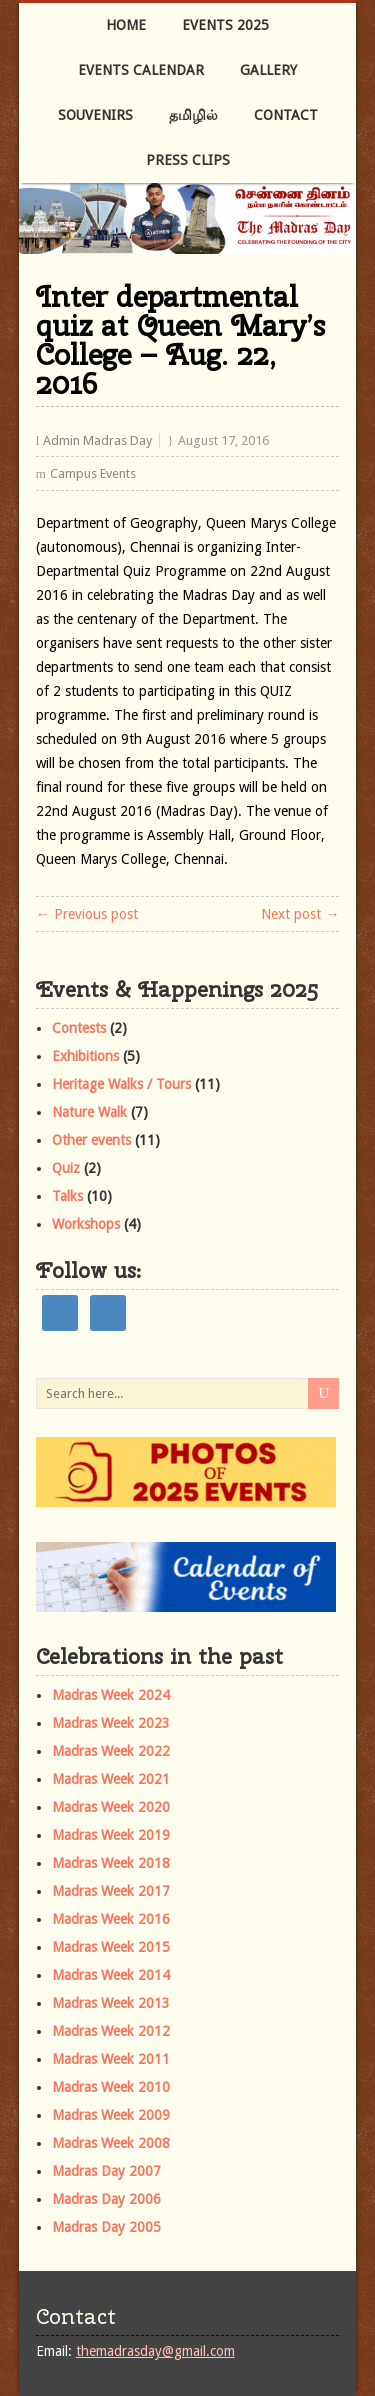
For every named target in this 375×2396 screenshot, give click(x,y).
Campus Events (93, 473)
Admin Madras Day (97, 440)
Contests (79, 1028)
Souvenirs (95, 115)
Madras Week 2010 (111, 2087)
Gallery (268, 70)
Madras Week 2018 (111, 1863)
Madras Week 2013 (111, 2003)
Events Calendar (141, 70)
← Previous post (87, 914)
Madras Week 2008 (111, 2143)
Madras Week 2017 (111, 1891)
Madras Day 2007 (106, 2171)
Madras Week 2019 (111, 1835)
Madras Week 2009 (111, 2115)
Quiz (66, 1168)
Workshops (86, 1224)
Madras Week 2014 (111, 1975)
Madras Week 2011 (111, 2059)
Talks (67, 1196)
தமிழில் (193, 115)
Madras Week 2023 (111, 1723)
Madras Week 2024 (111, 1695)
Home (126, 25)
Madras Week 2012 (111, 2031)
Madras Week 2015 (111, 1947)
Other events (91, 1140)
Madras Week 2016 (111, 1919)
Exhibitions (85, 1056)
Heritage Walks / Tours (121, 1084)
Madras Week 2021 (111, 1779)
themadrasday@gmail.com (155, 2351)
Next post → (300, 914)
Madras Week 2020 (111, 1807)
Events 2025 (225, 25)
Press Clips (188, 160)
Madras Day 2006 (106, 2199)
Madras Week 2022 (111, 1751)
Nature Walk (89, 1112)
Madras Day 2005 (106, 2227)
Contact (286, 115)
